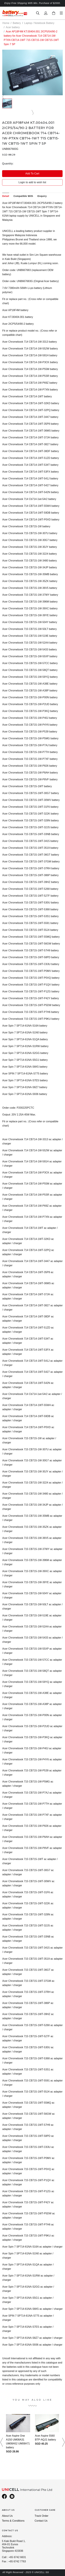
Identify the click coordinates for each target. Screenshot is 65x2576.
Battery (17, 23)
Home (5, 23)
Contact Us (41, 2520)
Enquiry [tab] (42, 196)
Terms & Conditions (13, 2520)
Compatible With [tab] (23, 196)
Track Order (41, 2515)
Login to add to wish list (32, 182)
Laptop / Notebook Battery (39, 23)
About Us (7, 2515)
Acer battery (13, 27)
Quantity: (8, 163)
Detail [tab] (5, 196)
